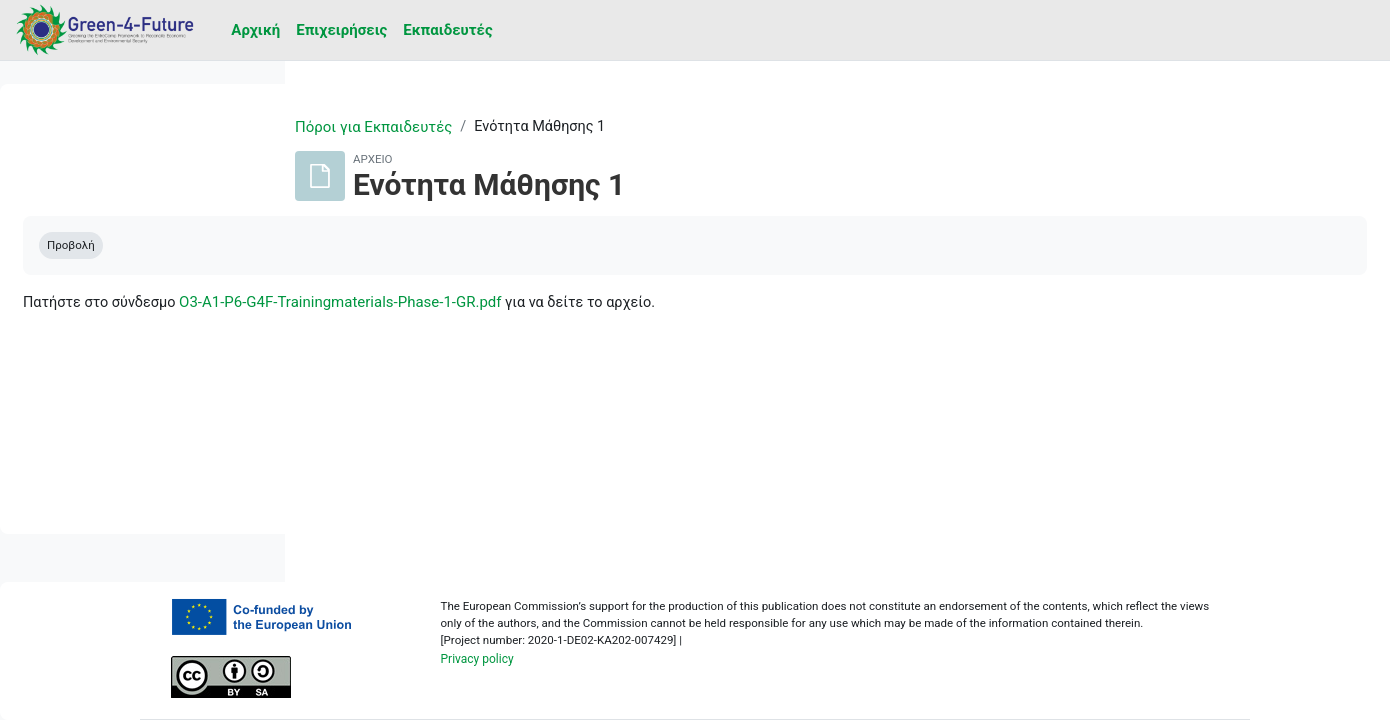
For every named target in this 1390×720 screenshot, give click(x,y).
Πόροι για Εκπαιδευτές (500, 127)
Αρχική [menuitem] (255, 30)
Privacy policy (628, 674)
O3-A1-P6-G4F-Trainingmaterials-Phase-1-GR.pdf (647, 303)
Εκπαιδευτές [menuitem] (447, 30)
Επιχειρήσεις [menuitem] (341, 30)
